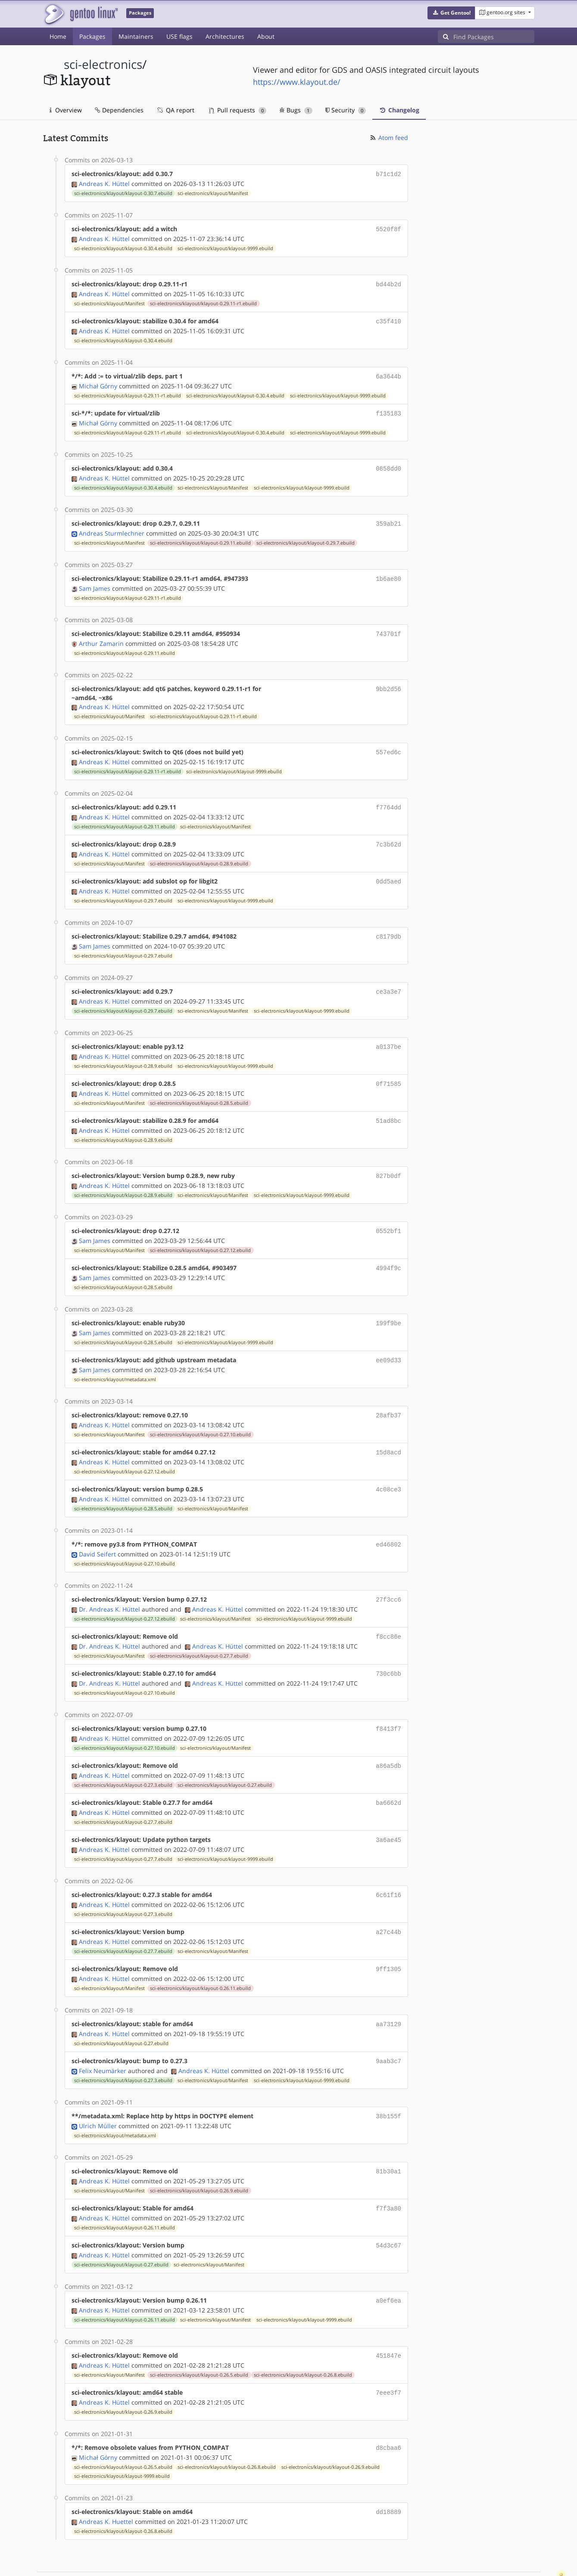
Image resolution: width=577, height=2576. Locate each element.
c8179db (388, 924)
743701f (388, 626)
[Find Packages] (493, 36)
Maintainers (136, 36)
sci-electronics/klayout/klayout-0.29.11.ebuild (200, 536)
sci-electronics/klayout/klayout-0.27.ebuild (225, 1757)
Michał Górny (98, 382)
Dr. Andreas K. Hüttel (109, 1584)
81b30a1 (388, 2136)
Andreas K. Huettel (106, 2479)
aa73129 (388, 1991)
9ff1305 (388, 1937)
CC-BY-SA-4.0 (230, 2560)
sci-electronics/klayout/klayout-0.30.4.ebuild (123, 247)
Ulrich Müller (98, 2090)
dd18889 (388, 2470)
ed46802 (388, 1521)
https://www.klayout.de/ (296, 82)
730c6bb (388, 1647)
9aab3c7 (388, 2027)
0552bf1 (388, 1213)
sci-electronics (103, 64)
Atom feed (388, 137)
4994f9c (388, 1250)
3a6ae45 (388, 1810)
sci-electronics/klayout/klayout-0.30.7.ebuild (123, 192)
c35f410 (388, 318)
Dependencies (119, 110)
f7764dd (388, 798)
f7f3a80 (388, 2172)
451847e (388, 2317)
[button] (451, 12)
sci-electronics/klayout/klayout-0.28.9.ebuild (199, 852)
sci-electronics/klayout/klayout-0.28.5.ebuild (199, 1088)
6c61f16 (388, 1864)
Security (345, 110)
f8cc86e (388, 1611)
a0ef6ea (388, 2262)
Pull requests (238, 110)
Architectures (225, 36)
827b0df (388, 1159)
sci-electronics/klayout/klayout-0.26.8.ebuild (303, 2335)
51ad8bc (388, 1105)
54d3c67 (388, 2208)
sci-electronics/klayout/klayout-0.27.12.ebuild (200, 1232)
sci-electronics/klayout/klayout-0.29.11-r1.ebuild (203, 301)
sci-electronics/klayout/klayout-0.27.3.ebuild (123, 1757)
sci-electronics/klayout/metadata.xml (115, 1359)
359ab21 (388, 517)
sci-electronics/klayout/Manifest (213, 192)
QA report (175, 110)
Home (58, 36)
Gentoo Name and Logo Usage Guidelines (320, 2560)
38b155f (388, 2081)
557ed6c (388, 743)
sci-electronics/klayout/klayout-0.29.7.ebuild (305, 536)
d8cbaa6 (388, 2407)
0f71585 (388, 1069)
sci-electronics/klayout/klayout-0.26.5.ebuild (199, 2335)
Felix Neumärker (102, 2036)
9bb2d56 (388, 680)
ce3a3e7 (388, 978)
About (265, 36)
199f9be (388, 1304)
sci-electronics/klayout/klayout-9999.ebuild (225, 247)
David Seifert (97, 1530)
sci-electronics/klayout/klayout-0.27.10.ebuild (200, 1413)
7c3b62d (388, 834)
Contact (523, 2544)
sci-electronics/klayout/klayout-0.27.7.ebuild (199, 1630)
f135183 (388, 409)
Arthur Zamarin (101, 635)
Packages (92, 36)
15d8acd (388, 1430)
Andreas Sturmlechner (111, 526)
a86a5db (388, 1738)
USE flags (179, 36)
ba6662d (388, 1774)
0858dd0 (388, 463)
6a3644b (388, 373)
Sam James (94, 581)
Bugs (295, 110)
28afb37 (388, 1394)
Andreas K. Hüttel (104, 183)
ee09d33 (388, 1340)
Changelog (399, 110)
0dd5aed (388, 870)
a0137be (388, 1033)
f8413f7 (388, 1702)
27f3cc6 (388, 1575)
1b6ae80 (388, 571)
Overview (66, 110)
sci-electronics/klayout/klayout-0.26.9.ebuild (199, 2154)
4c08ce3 (388, 1467)
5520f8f (388, 228)
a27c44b (388, 1901)
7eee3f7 (388, 2353)
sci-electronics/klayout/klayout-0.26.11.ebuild (200, 1956)
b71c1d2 (388, 174)
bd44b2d (388, 282)
